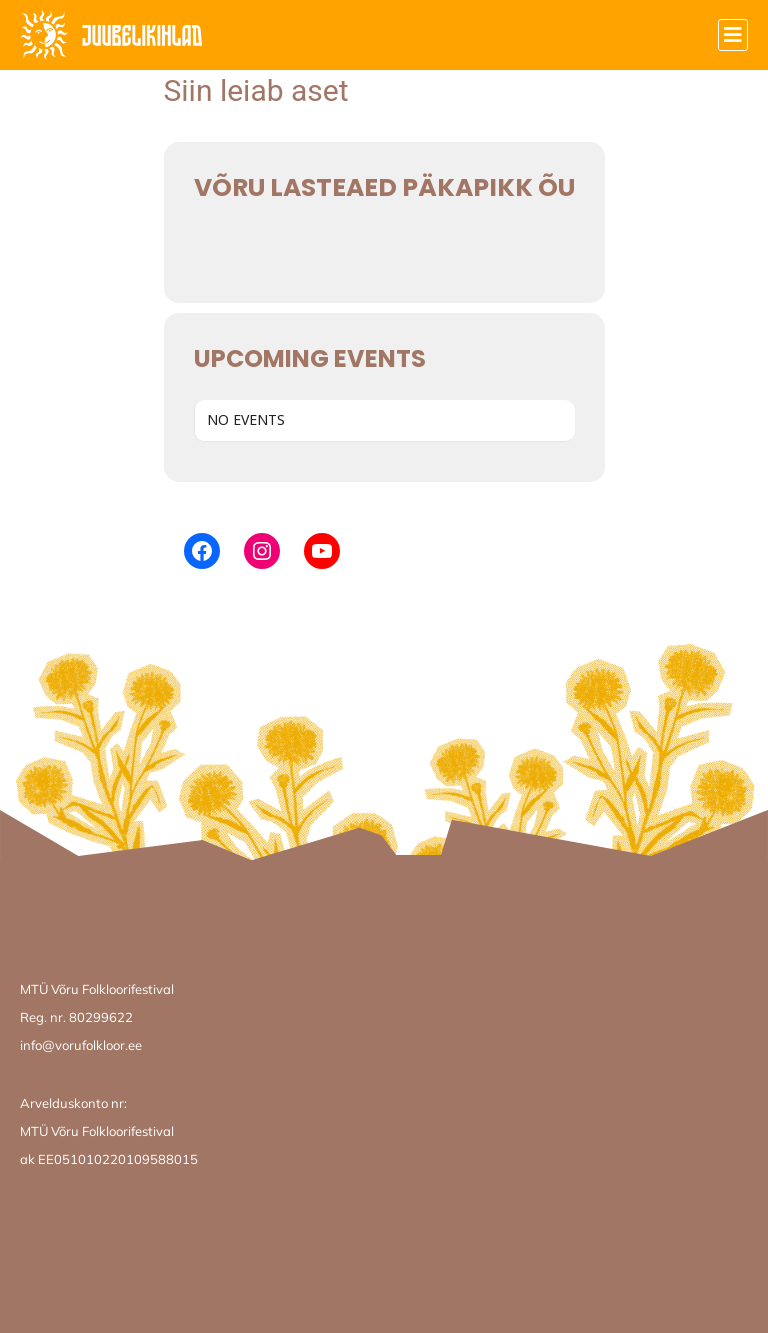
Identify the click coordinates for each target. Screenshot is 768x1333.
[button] (733, 35)
